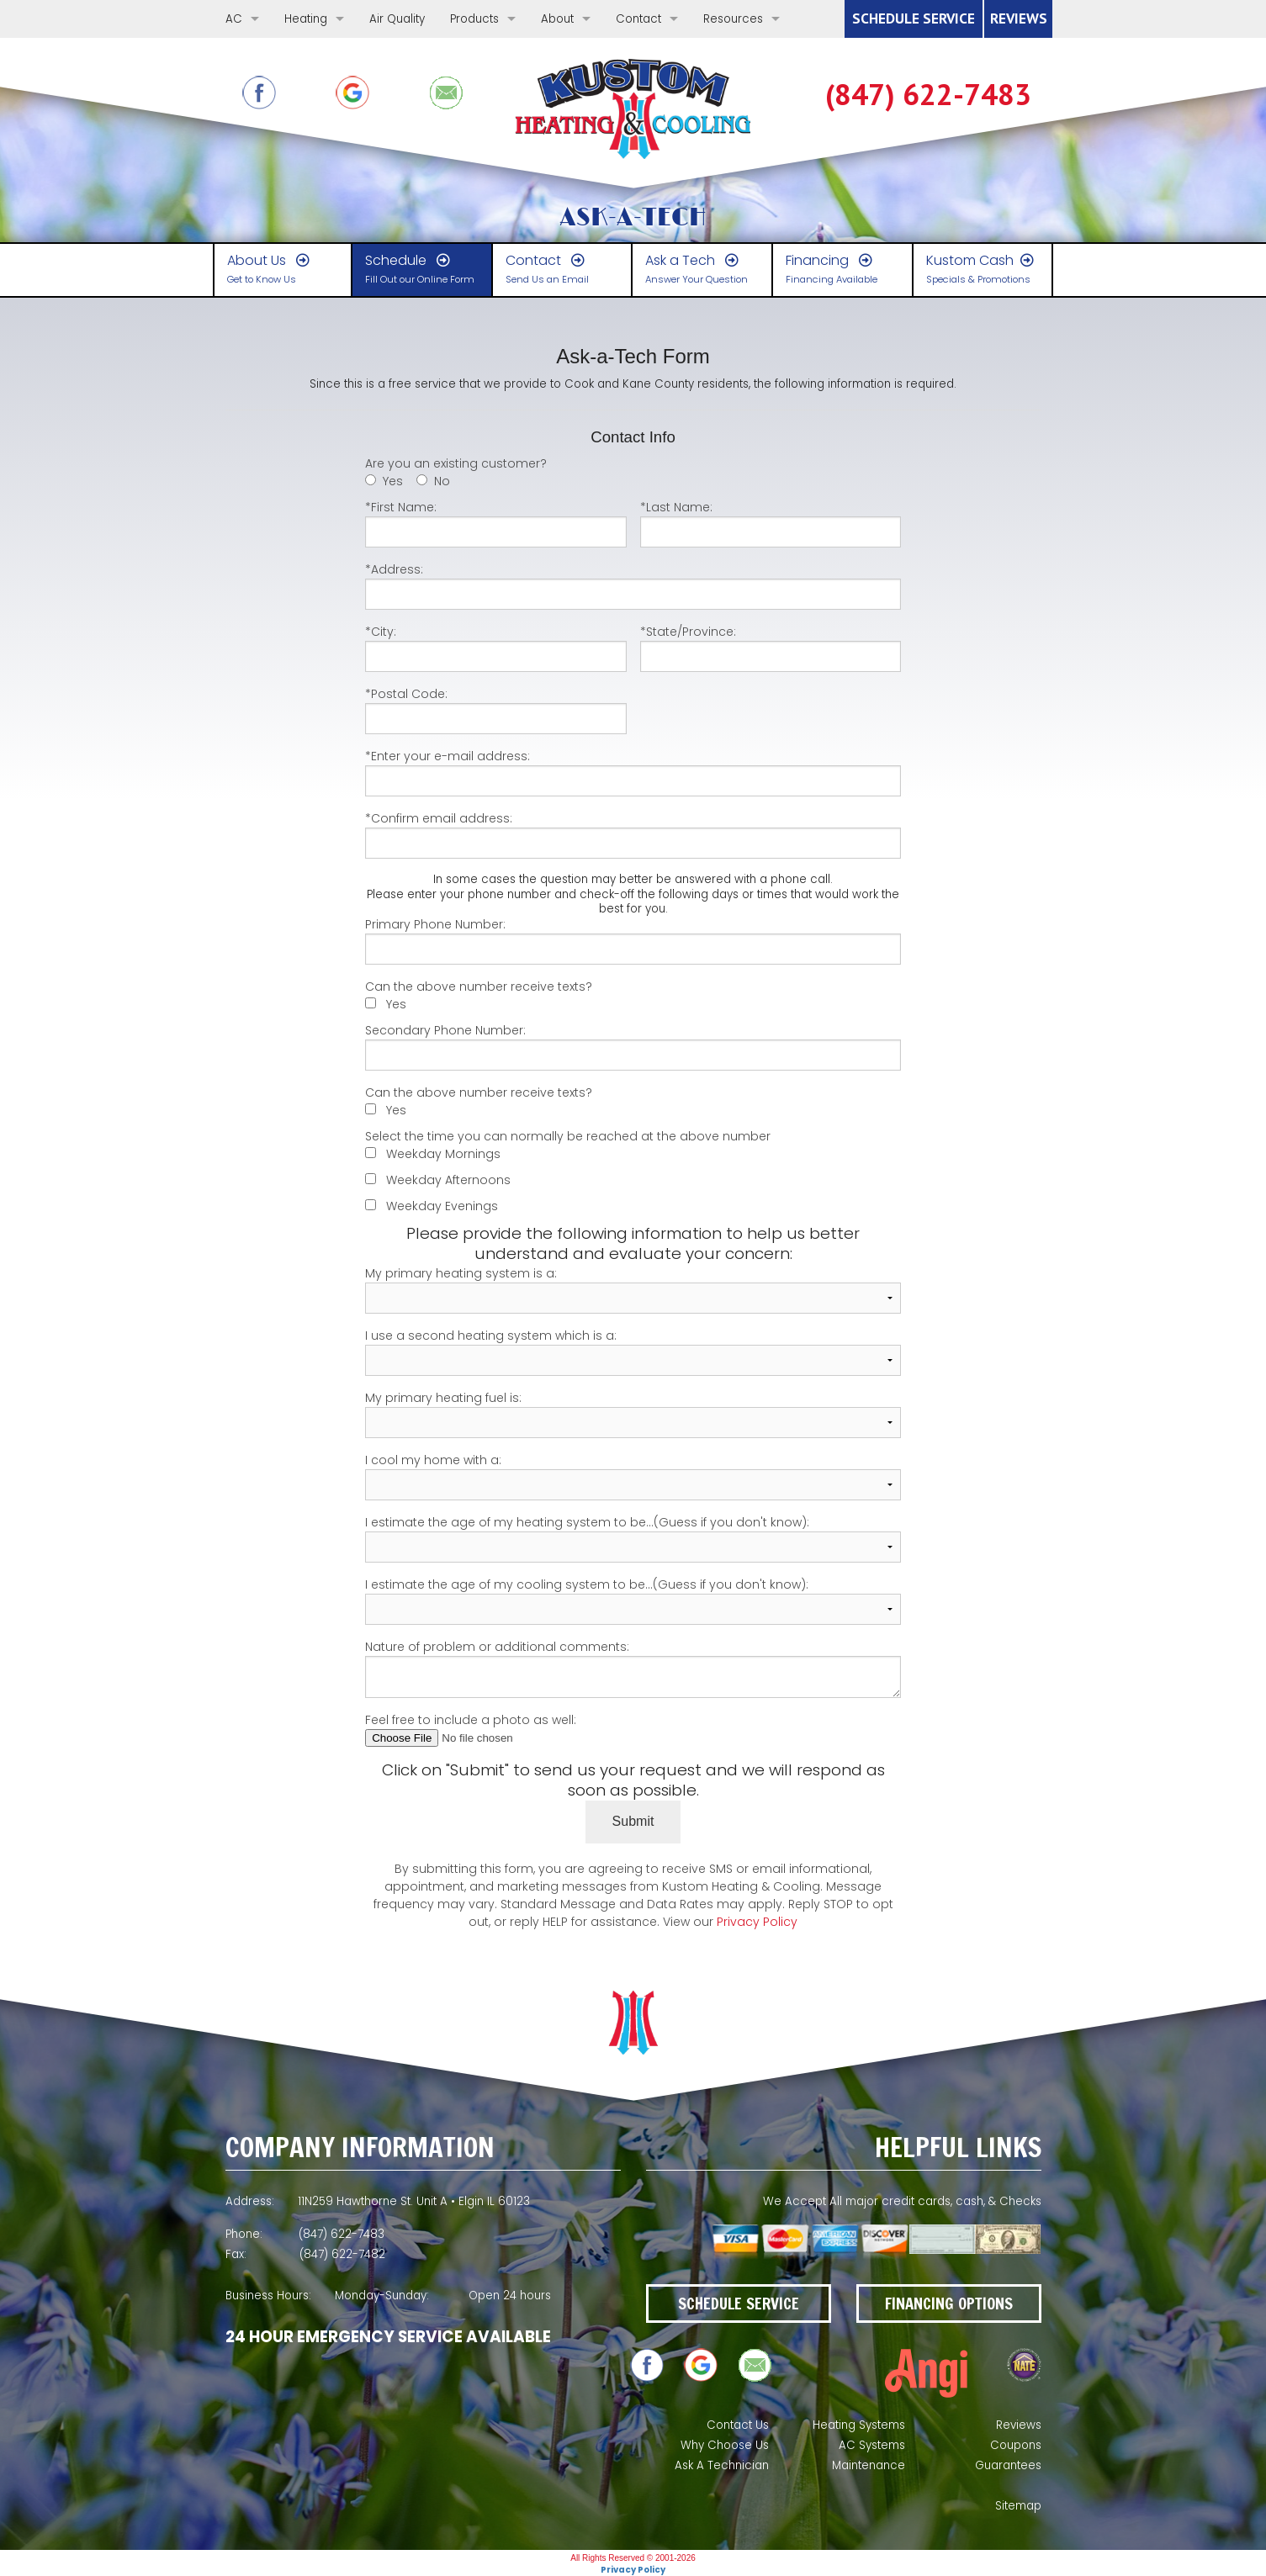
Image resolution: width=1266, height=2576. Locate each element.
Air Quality (397, 19)
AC (233, 19)
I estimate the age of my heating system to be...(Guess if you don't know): (633, 1538)
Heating (305, 19)
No (442, 481)
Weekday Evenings (442, 1206)
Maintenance (868, 2465)
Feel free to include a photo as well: (633, 1729)
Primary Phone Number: (633, 940)
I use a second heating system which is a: (633, 1351)
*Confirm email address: (633, 834)
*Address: (633, 585)
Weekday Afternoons (448, 1180)
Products (474, 19)
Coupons (1015, 2445)
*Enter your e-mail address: (633, 772)
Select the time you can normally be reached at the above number (568, 1136)
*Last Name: (770, 523)
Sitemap (1018, 2506)
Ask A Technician (722, 2465)
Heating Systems (859, 2425)
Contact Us (738, 2425)
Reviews (1018, 2425)
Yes (393, 481)
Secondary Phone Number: (633, 1046)
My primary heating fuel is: (633, 1413)
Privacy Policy (757, 1921)
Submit (633, 1821)
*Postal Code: (495, 709)
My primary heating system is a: (633, 1289)
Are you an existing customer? (456, 463)
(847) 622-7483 (928, 95)
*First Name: (495, 523)
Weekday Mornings (443, 1153)
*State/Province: (770, 647)
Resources (733, 19)
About (557, 19)
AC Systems (872, 2445)
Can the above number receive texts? (478, 986)
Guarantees (1008, 2465)
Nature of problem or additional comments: (633, 1668)
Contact (638, 19)
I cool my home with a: (633, 1476)
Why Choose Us (725, 2445)
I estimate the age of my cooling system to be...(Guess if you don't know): (633, 1600)
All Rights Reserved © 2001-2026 (633, 2558)
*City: (495, 647)
